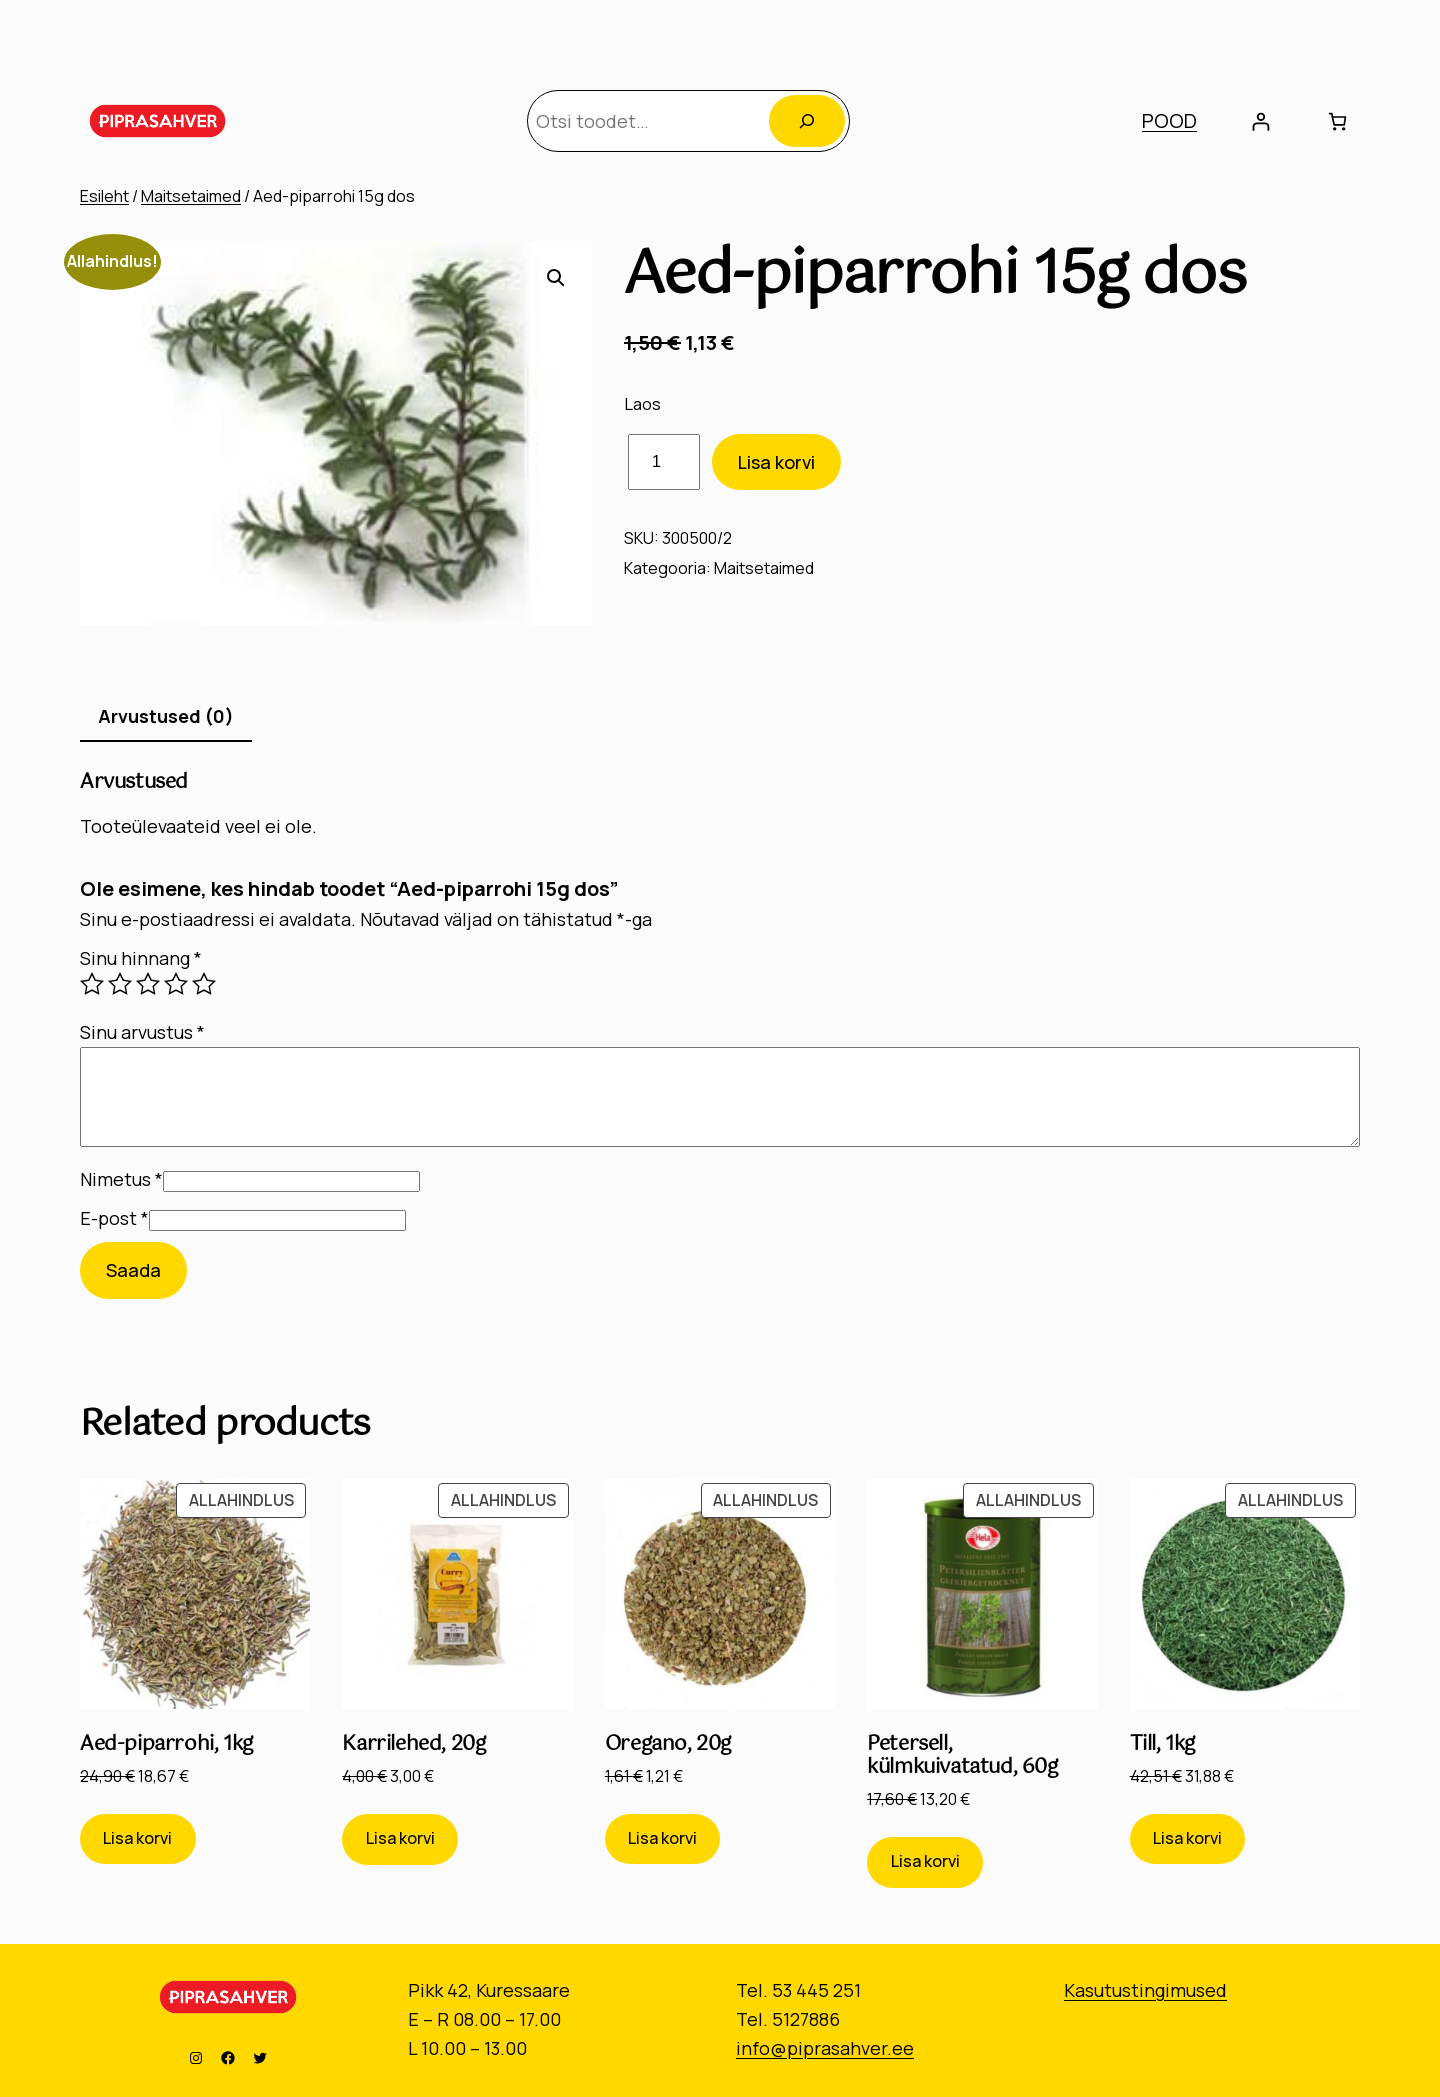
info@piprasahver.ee (825, 2047)
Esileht (104, 196)
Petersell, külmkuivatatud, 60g (962, 1756)
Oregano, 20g (668, 1744)
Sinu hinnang (141, 958)
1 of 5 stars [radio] (92, 984)
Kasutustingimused (1145, 1990)
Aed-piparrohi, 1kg (166, 1744)
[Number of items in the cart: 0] (1337, 121)
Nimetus (121, 1179)
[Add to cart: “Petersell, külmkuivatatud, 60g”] (925, 1862)
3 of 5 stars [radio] (148, 984)
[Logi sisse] (1260, 121)
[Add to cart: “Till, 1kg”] (1188, 1839)
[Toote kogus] (664, 462)
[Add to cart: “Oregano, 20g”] (663, 1839)
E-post (114, 1218)
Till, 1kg (1162, 1744)
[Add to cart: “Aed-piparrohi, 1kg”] (138, 1839)
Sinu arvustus (142, 1032)
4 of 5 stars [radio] (176, 984)
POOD (1169, 120)
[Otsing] (807, 121)
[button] (556, 278)
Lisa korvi (776, 462)
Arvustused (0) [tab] (166, 716)
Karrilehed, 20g (413, 1744)
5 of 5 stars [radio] (204, 984)
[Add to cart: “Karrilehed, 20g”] (400, 1839)
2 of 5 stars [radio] (120, 984)
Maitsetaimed (191, 196)
